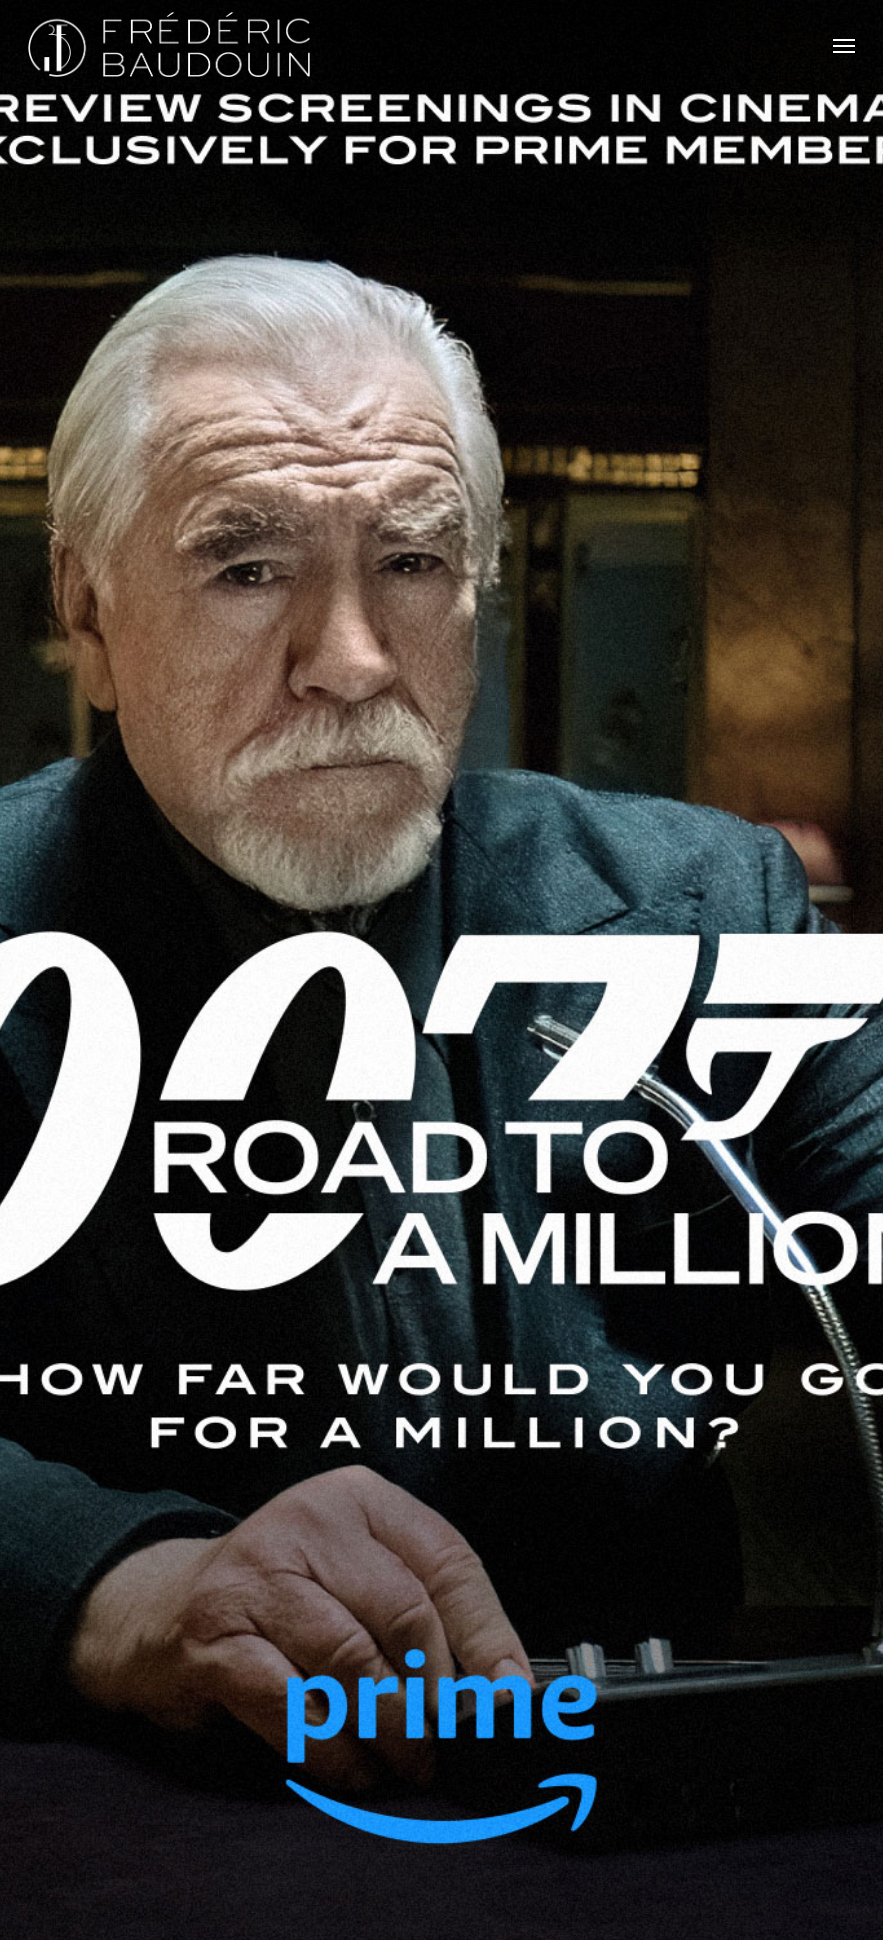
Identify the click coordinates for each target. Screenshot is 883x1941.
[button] (844, 45)
